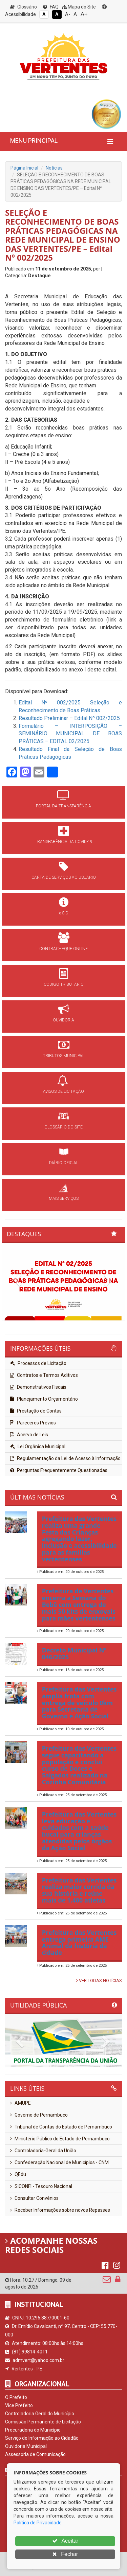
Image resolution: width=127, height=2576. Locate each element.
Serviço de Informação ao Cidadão (42, 2438)
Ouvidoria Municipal (26, 2446)
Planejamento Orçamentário (44, 1399)
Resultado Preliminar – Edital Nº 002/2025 (69, 718)
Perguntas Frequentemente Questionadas (58, 1470)
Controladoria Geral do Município (39, 2413)
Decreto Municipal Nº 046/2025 (74, 1653)
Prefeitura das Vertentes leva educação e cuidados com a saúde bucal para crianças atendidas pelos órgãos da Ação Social (79, 1831)
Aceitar (65, 2541)
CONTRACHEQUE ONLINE (63, 948)
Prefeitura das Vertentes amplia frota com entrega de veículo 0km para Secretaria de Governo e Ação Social (79, 1702)
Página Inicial (24, 168)
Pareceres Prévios (33, 1422)
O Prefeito (16, 2397)
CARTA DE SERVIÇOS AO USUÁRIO (63, 877)
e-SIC (63, 913)
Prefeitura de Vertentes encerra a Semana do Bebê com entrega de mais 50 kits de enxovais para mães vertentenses (78, 1604)
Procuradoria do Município (33, 2430)
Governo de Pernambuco (39, 2115)
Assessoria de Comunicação (35, 2454)
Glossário (23, 7)
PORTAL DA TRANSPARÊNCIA (63, 806)
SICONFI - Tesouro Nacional (41, 2186)
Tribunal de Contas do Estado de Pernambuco (61, 2127)
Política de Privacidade (38, 2522)
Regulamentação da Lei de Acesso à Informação (65, 1458)
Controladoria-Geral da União (43, 2150)
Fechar (65, 2554)
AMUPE (20, 2103)
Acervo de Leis (29, 1434)
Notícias (54, 168)
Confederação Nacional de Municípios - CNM (59, 2162)
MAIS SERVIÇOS (64, 1198)
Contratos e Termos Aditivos (44, 1375)
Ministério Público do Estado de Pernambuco (60, 2138)
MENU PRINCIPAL (34, 140)
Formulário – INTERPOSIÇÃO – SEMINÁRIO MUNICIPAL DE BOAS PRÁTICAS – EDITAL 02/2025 (70, 734)
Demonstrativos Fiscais (38, 1387)
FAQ (51, 7)
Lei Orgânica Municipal (37, 1446)
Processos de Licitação (38, 1363)
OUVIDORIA (63, 1020)
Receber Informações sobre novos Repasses (60, 2210)
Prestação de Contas (36, 1411)
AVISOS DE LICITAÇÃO (63, 1091)
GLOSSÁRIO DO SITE (63, 1127)
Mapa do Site (79, 7)
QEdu (18, 2174)
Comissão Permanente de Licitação (43, 2421)
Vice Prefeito (19, 2405)
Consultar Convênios (34, 2198)
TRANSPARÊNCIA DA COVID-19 (63, 841)
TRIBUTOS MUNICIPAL (63, 1055)
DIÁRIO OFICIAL (63, 1162)
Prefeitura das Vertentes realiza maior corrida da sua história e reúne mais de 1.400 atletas (79, 1890)
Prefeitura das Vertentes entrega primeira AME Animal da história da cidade (79, 1942)
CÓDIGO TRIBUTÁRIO (64, 984)
